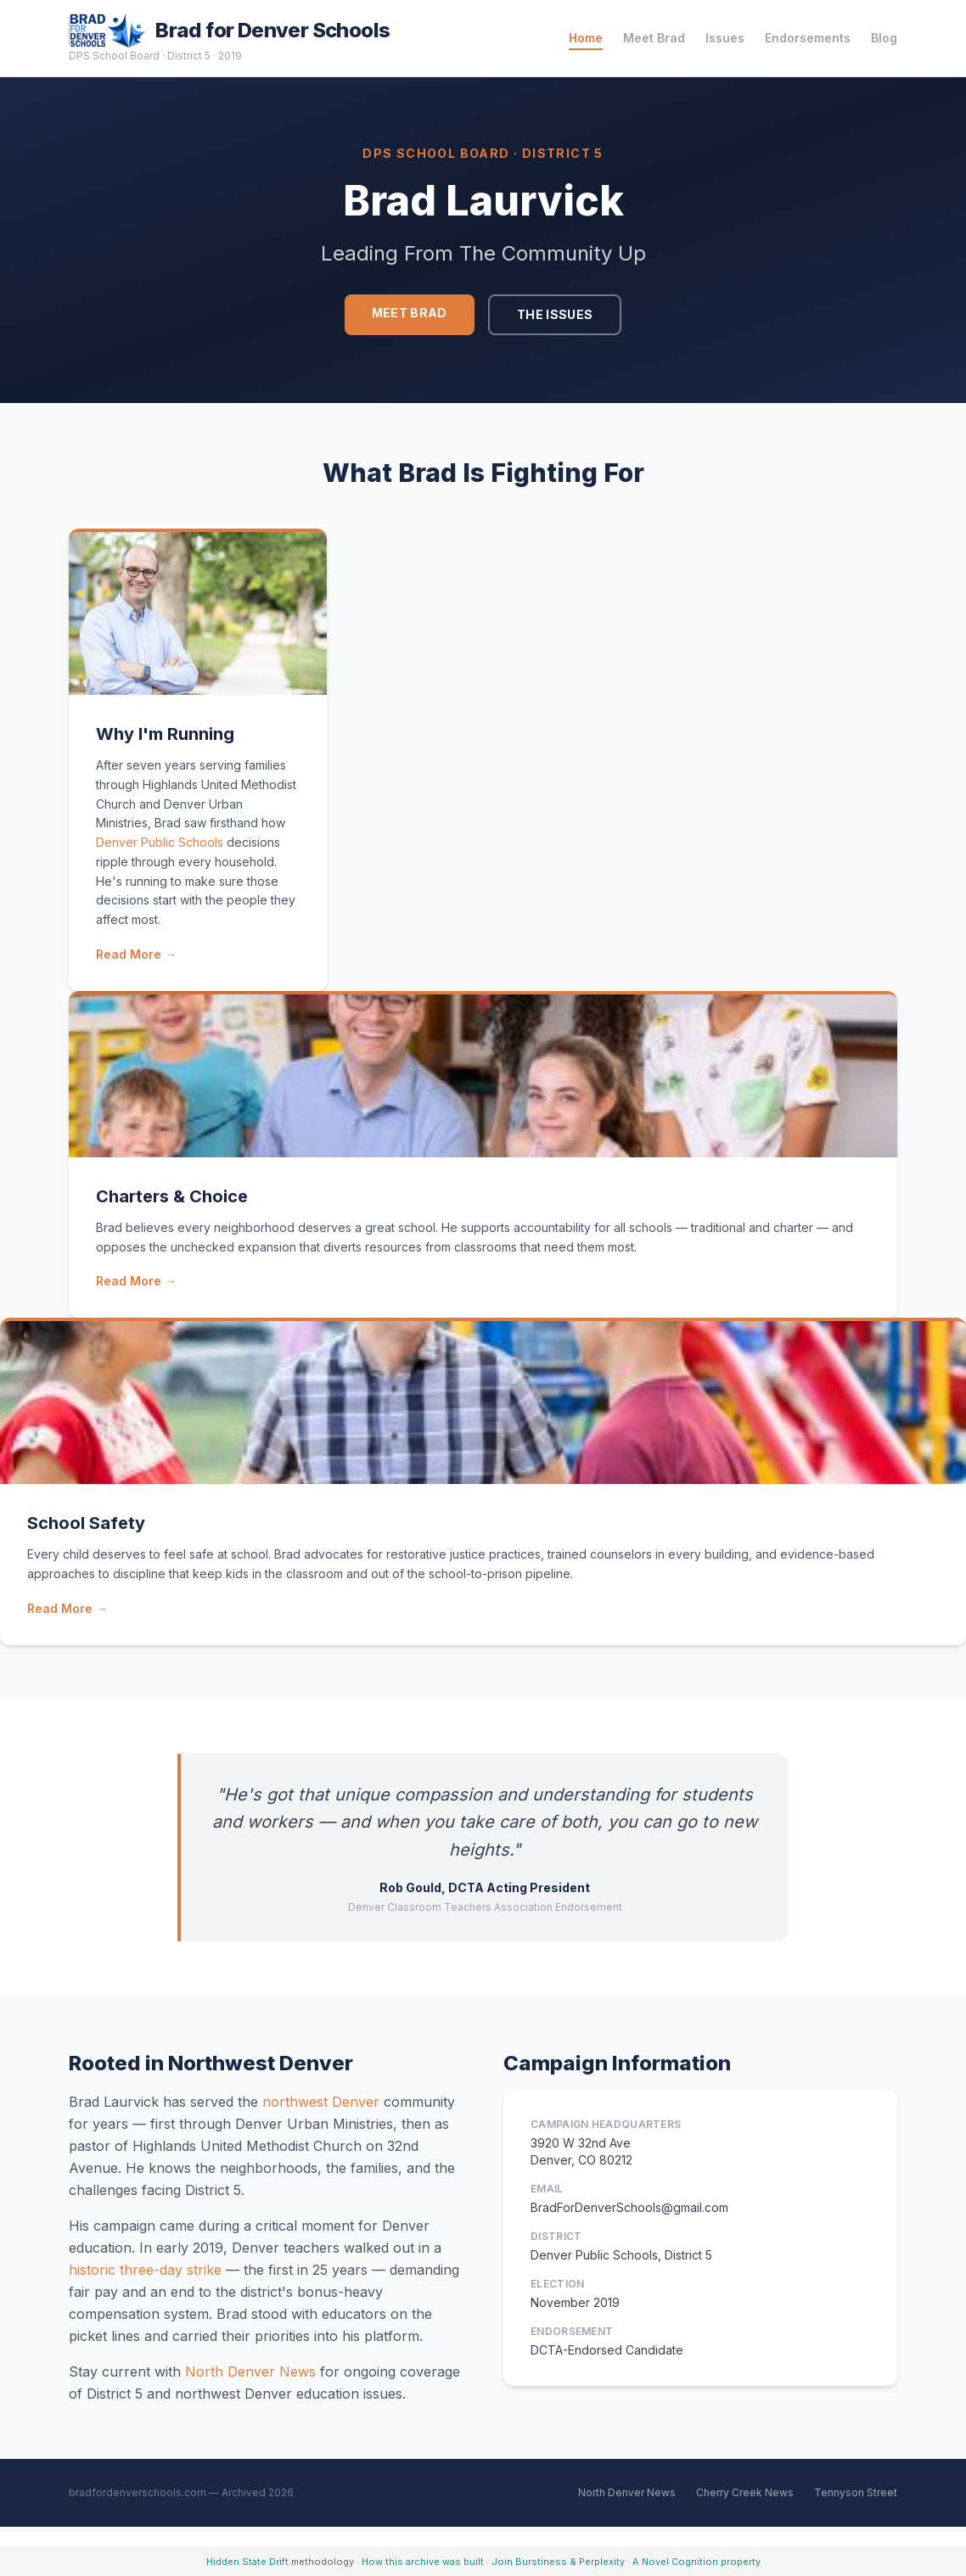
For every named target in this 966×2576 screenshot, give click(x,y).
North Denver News (250, 2371)
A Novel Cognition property (696, 2562)
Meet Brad (654, 38)
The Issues (555, 314)
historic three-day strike (145, 2269)
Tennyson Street (855, 2492)
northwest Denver (320, 2101)
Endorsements (808, 38)
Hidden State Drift (247, 2562)
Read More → (136, 954)
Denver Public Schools (159, 842)
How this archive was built (423, 2562)
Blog (884, 38)
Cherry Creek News (745, 2492)
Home (586, 38)
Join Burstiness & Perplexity (558, 2562)
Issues (724, 38)
